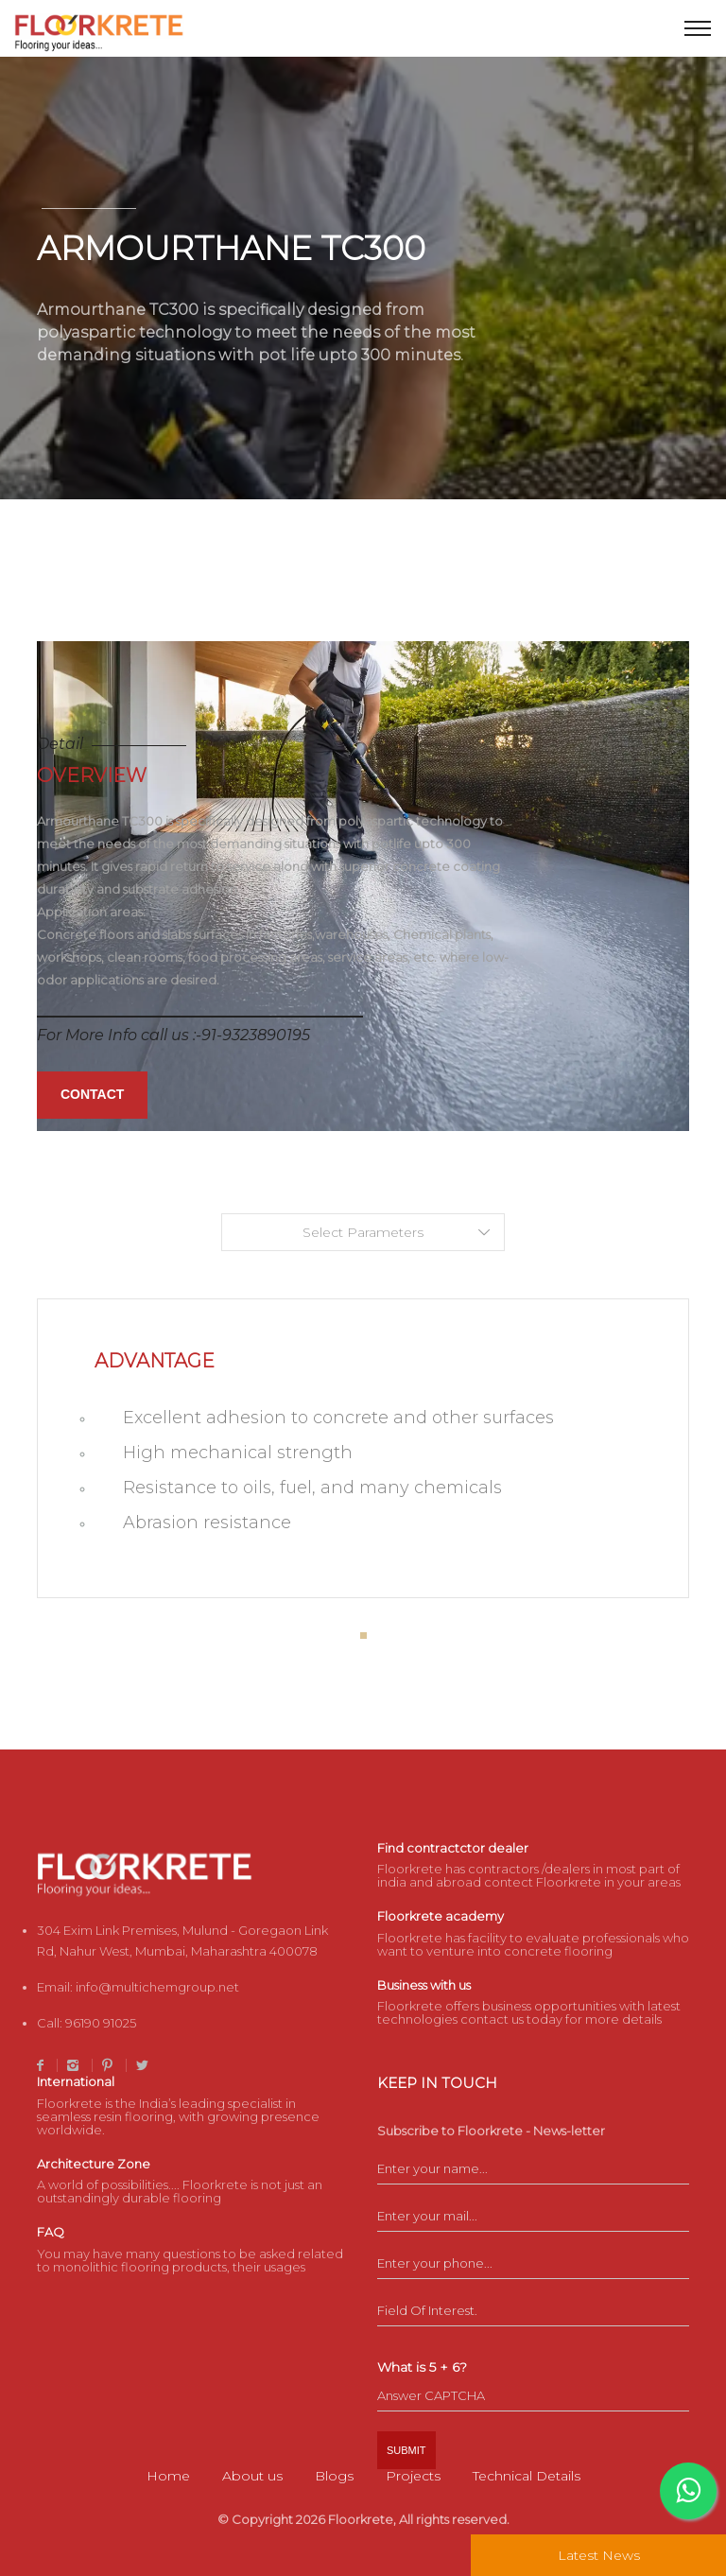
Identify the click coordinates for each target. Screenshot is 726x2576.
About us (252, 2475)
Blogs (334, 2475)
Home (168, 2475)
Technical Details (526, 2475)
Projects (413, 2475)
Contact (92, 1094)
